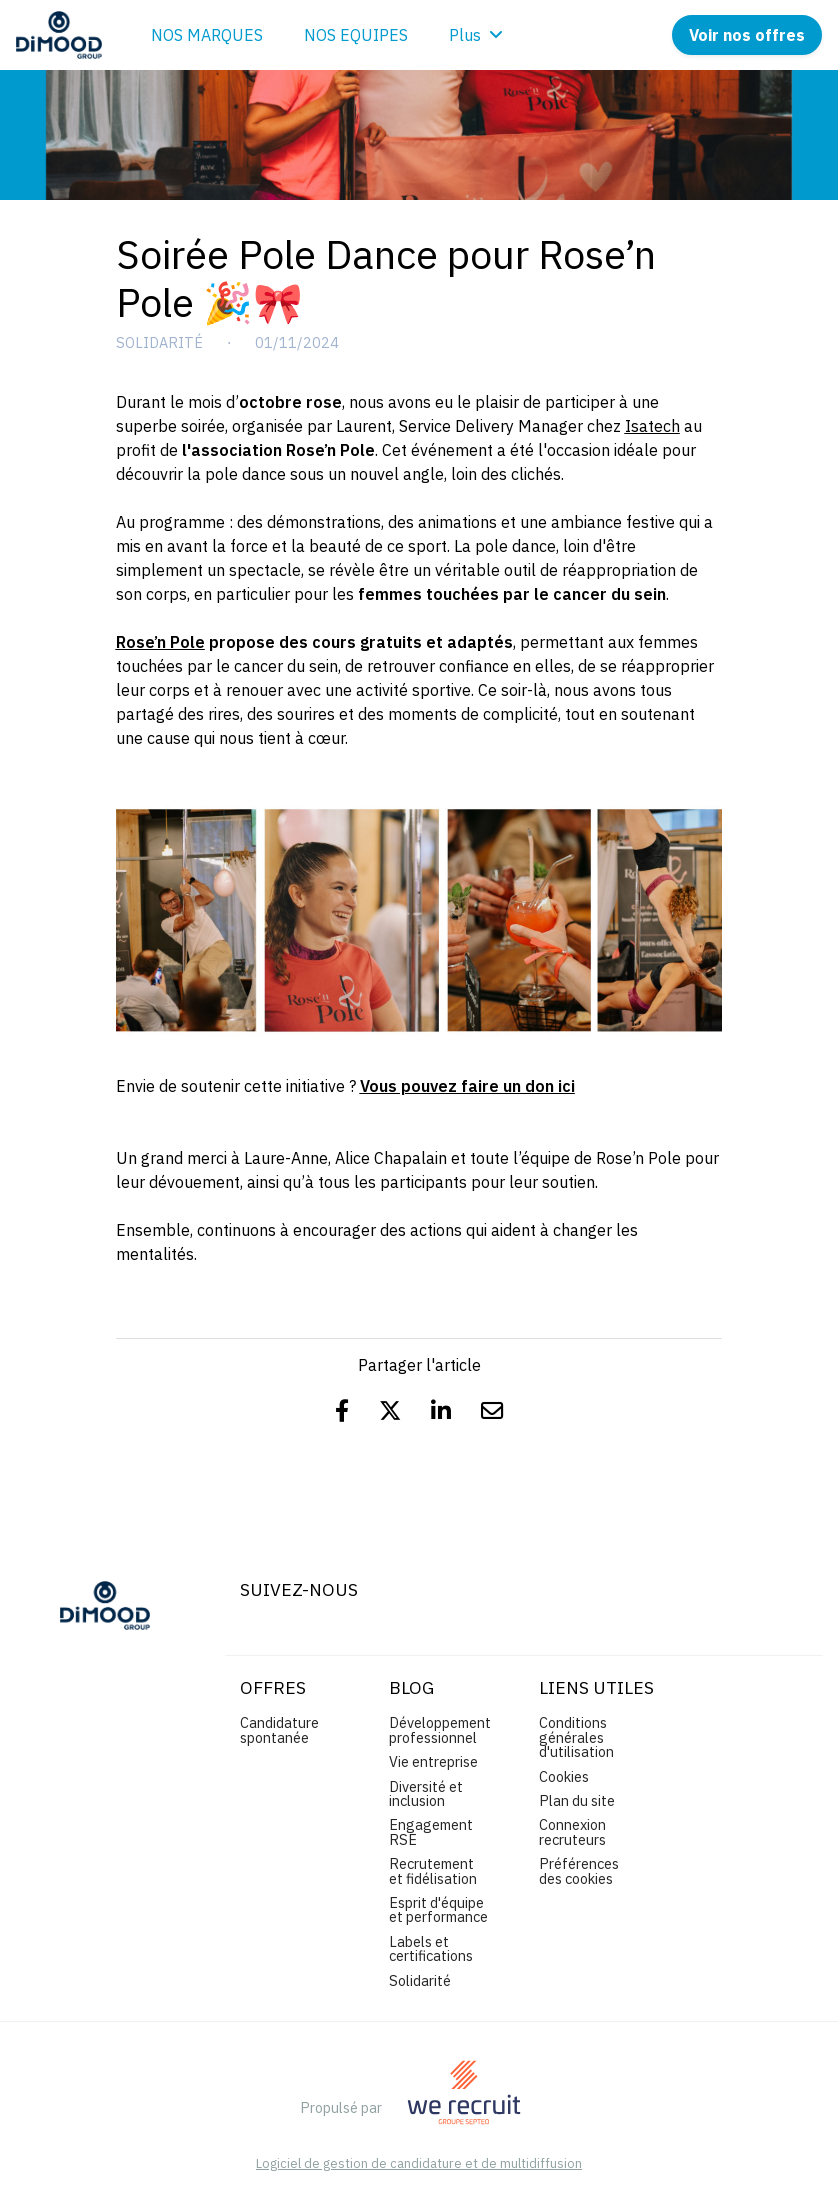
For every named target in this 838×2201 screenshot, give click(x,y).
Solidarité (159, 343)
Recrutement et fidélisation (433, 1870)
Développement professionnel (440, 1729)
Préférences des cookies (579, 1870)
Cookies (564, 1776)
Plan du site (577, 1800)
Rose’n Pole (160, 642)
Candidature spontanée (279, 1729)
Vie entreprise (433, 1761)
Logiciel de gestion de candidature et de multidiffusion (419, 2164)
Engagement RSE (431, 1831)
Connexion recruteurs (572, 1831)
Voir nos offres (747, 35)
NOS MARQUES (207, 35)
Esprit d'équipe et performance (438, 1909)
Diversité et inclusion (426, 1793)
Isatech (652, 426)
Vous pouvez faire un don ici (467, 1086)
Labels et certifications (431, 1948)
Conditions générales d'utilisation (576, 1737)
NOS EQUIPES (356, 35)
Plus (476, 35)
